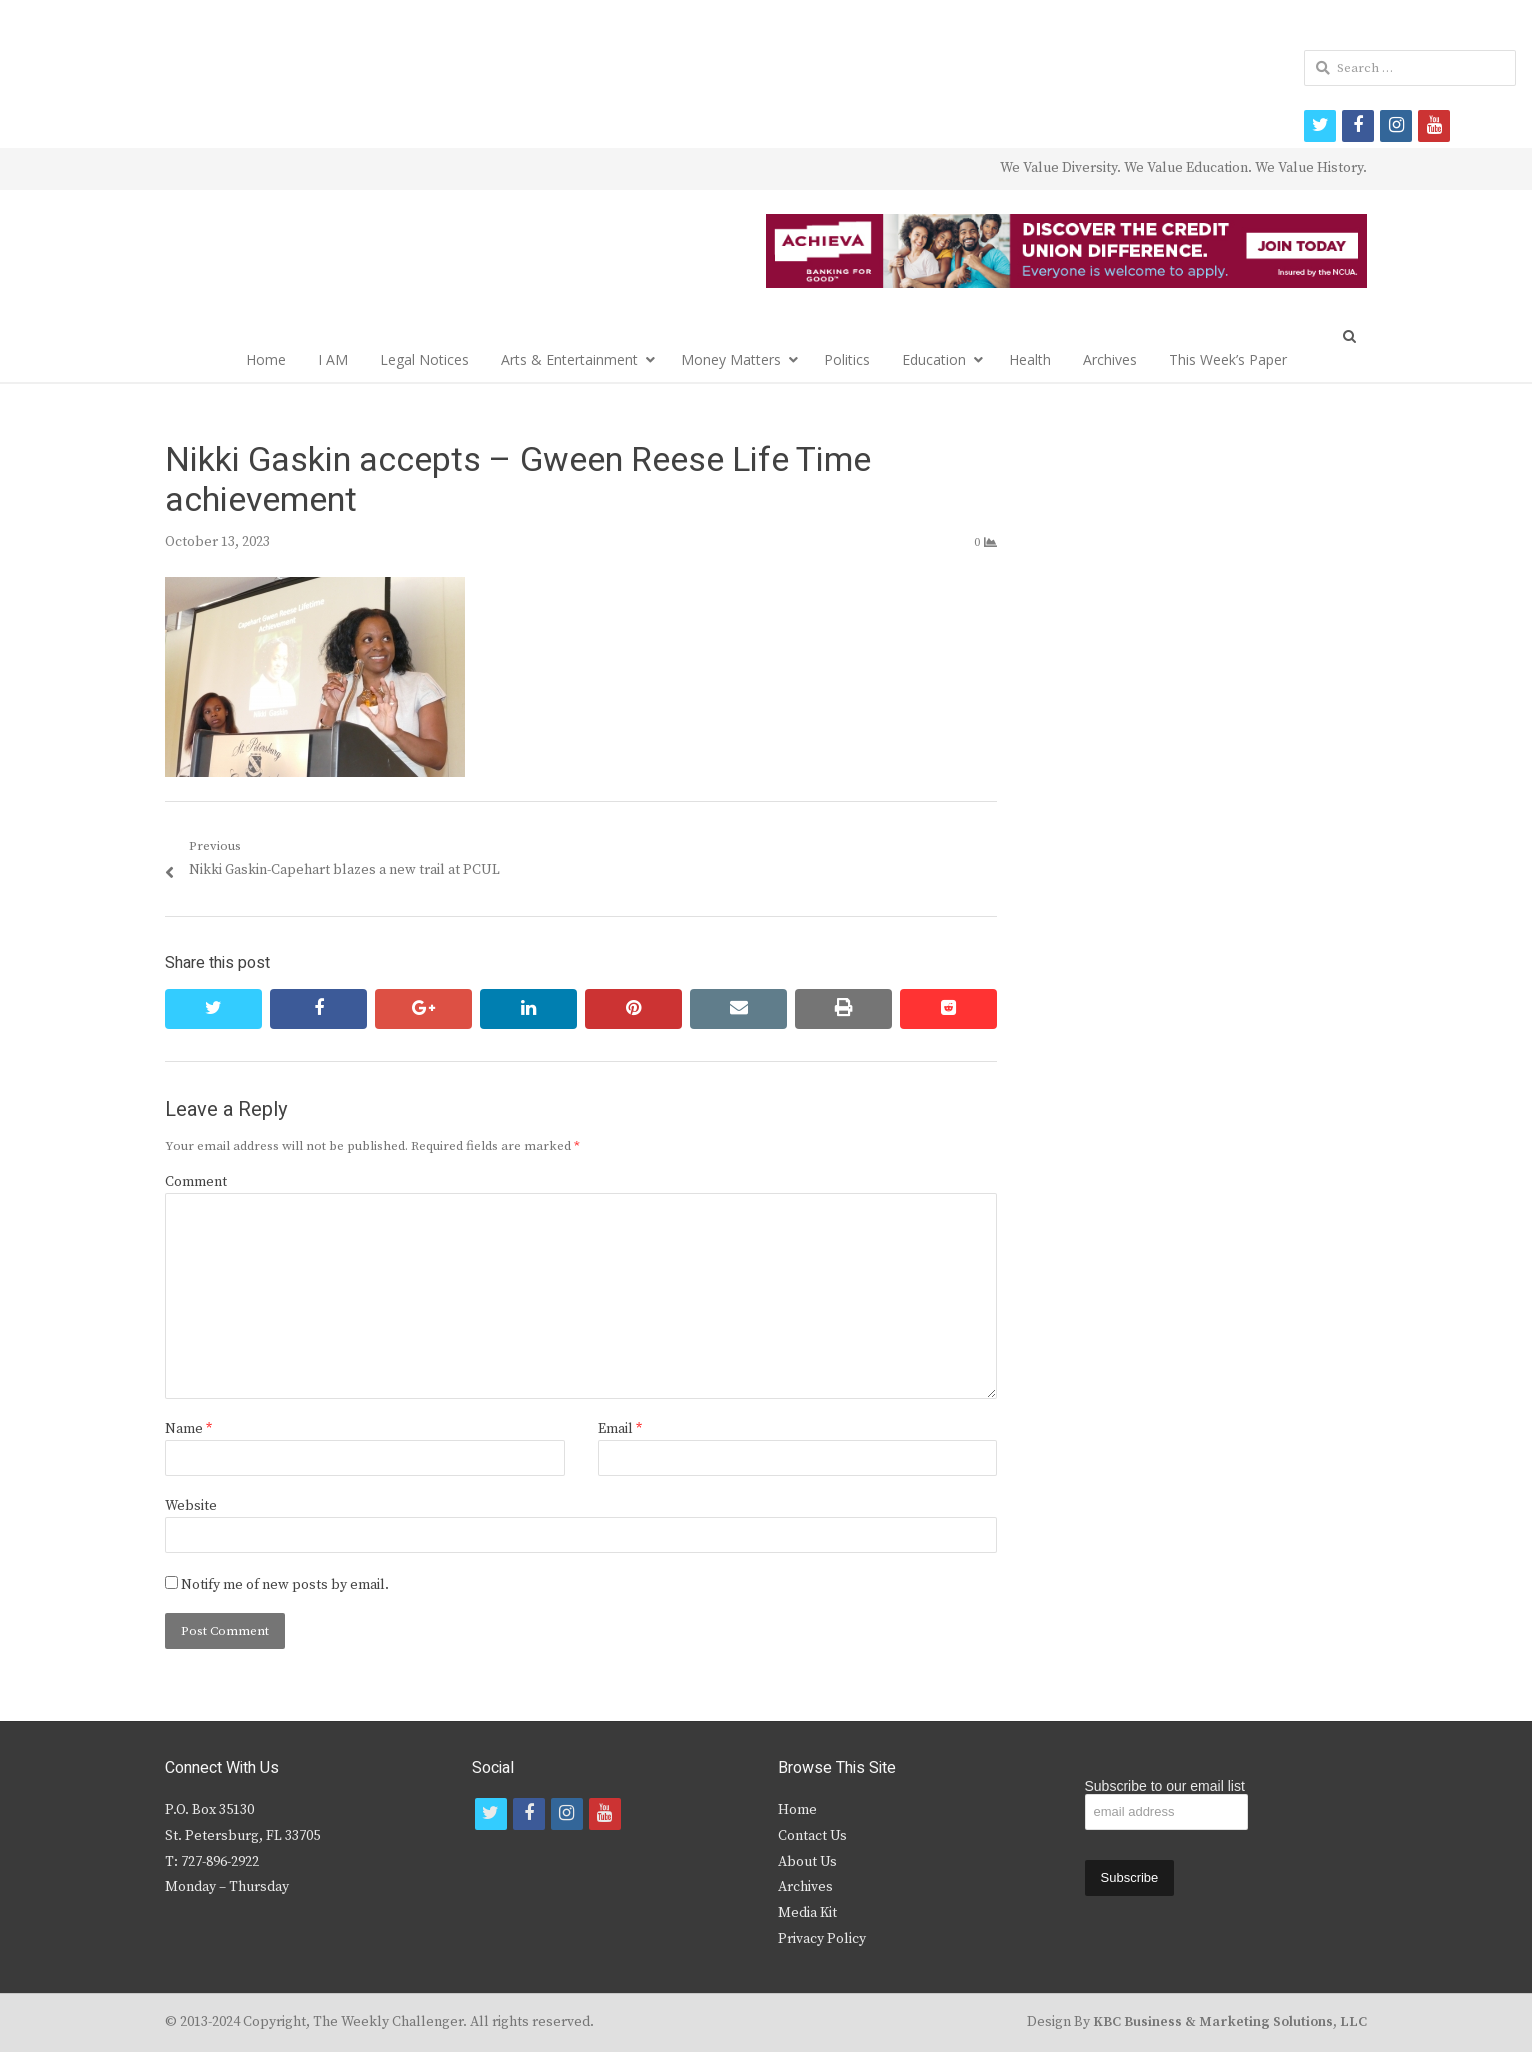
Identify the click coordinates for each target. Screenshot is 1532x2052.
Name (188, 1429)
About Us (807, 1862)
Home (266, 359)
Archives (1110, 359)
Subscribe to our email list (1165, 1786)
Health (1030, 359)
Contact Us (812, 1836)
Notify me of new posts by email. (285, 1585)
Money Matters (731, 359)
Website (191, 1506)
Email (620, 1429)
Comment (196, 1182)
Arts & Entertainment (569, 359)
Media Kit (807, 1913)
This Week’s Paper (1228, 359)
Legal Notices (424, 359)
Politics (847, 359)
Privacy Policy (822, 1939)
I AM (333, 359)
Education (934, 359)
